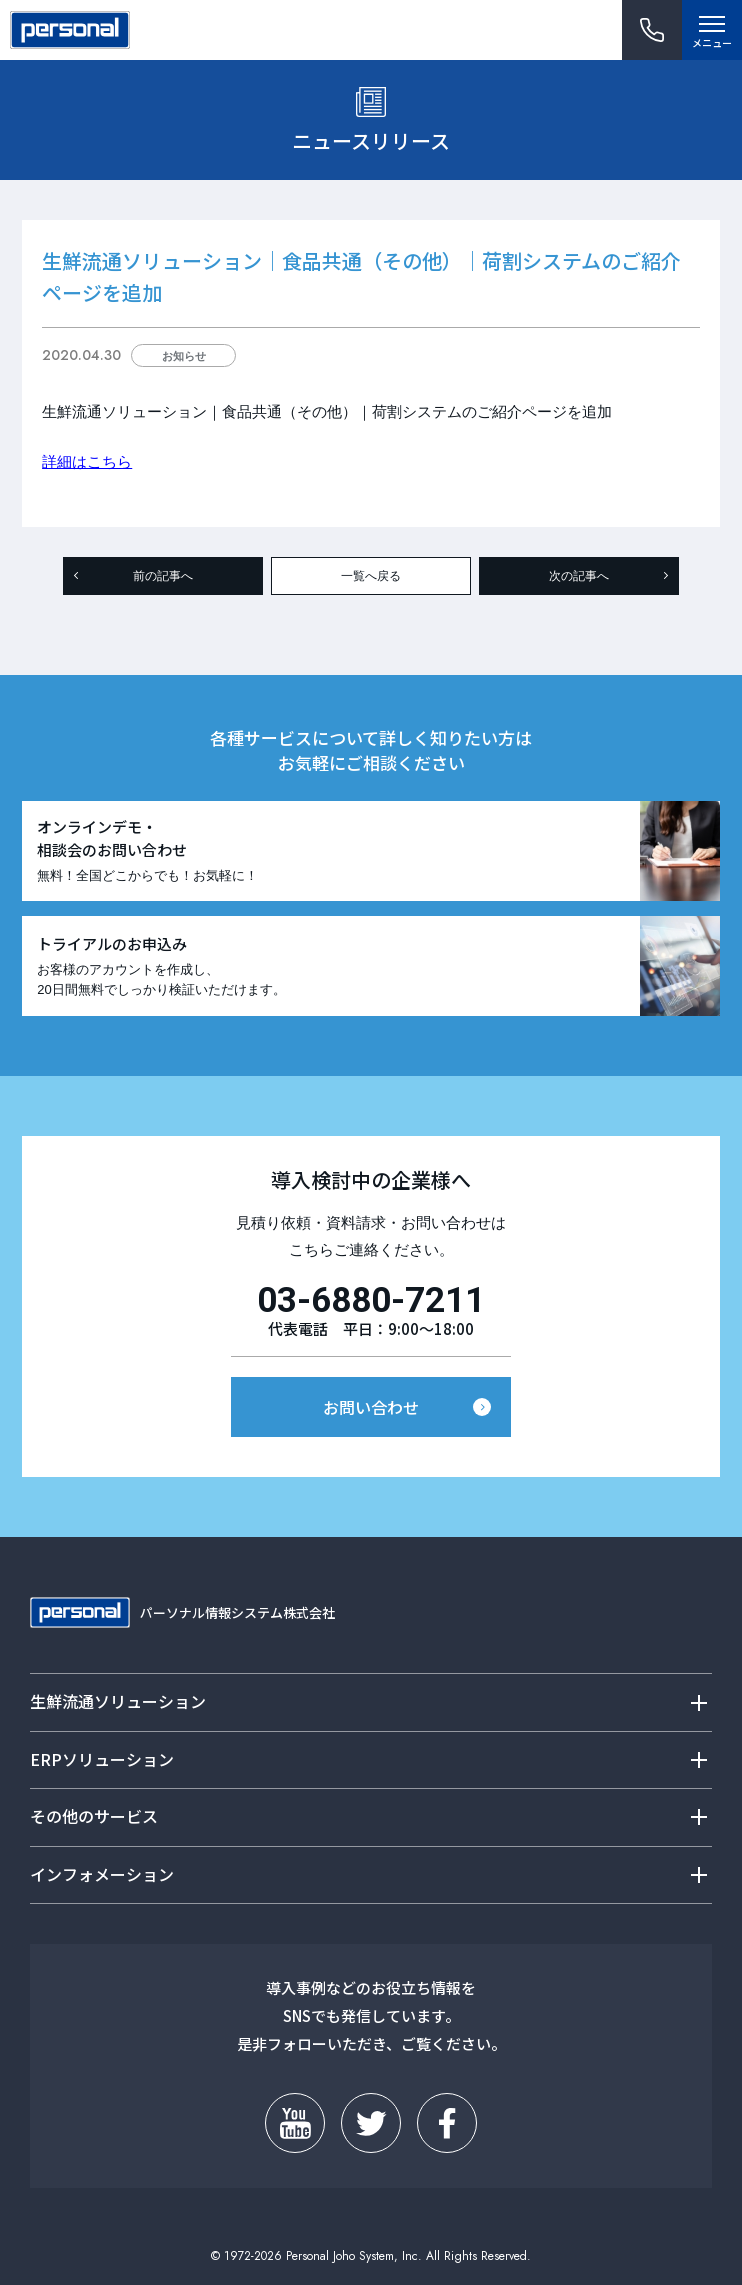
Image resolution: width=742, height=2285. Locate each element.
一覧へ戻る (371, 576)
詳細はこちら (87, 461)
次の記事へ (579, 576)
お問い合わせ (371, 1407)
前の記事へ (163, 576)
